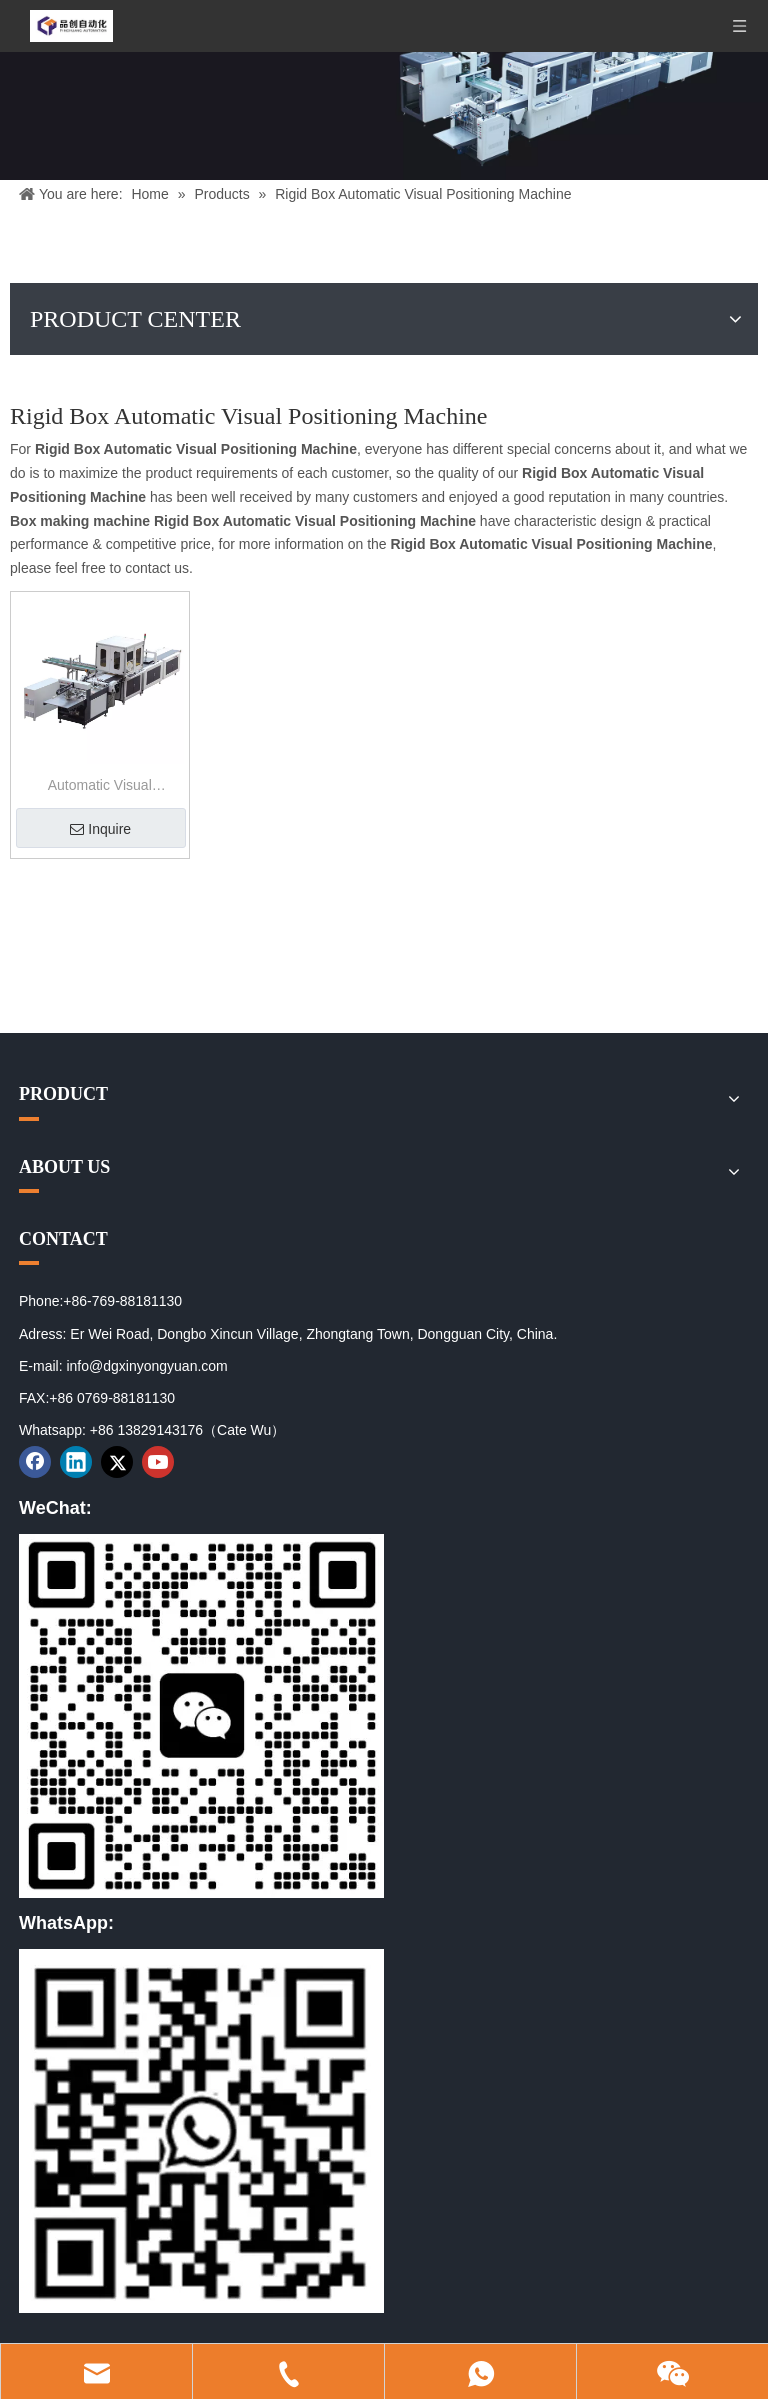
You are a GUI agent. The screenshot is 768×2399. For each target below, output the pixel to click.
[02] (201, 2131)
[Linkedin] (76, 1462)
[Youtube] (158, 1462)
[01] (201, 1716)
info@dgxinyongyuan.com (146, 1366)
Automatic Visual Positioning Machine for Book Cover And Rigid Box (99, 787)
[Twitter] (117, 1462)
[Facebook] (35, 1462)
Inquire (100, 829)
